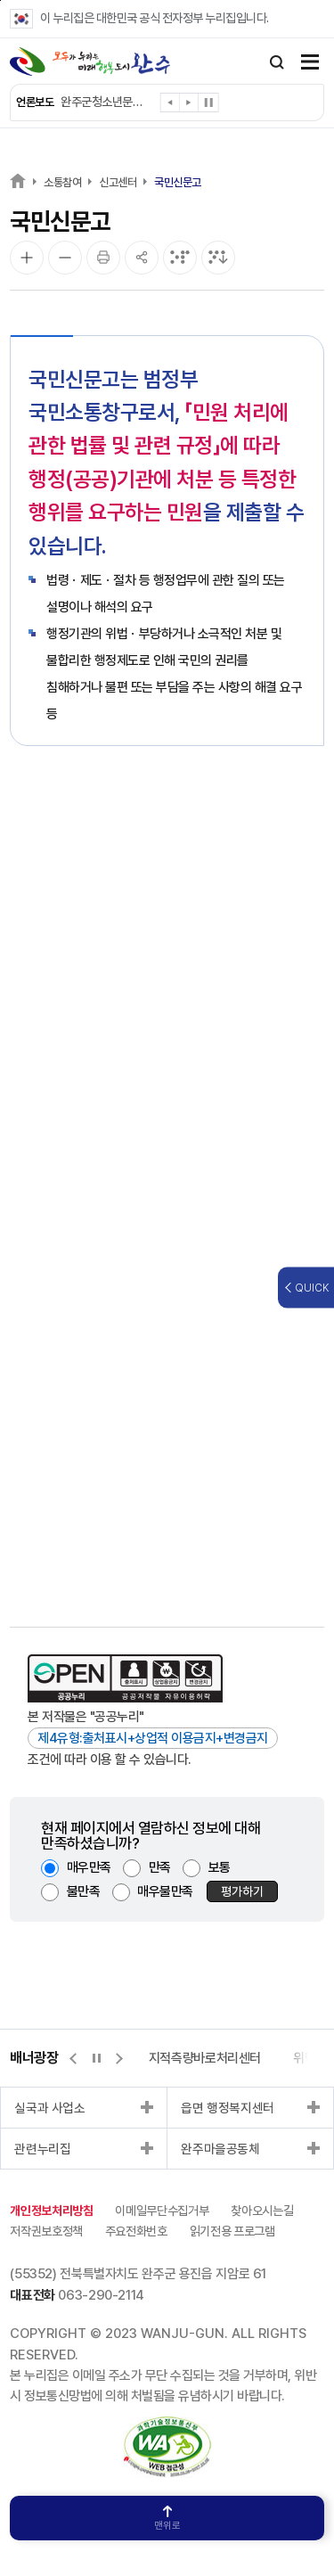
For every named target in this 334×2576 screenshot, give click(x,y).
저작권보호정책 (46, 2231)
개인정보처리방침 (51, 2210)
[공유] (142, 258)
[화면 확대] (27, 258)
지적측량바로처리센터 (205, 2058)
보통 (219, 1867)
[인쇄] (103, 258)
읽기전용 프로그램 (232, 2231)
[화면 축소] (65, 258)
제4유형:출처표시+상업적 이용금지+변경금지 (152, 1738)
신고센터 (117, 182)
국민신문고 (177, 182)
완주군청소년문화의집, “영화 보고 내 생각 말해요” (106, 101)
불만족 (84, 1891)
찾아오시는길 (262, 2210)
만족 (160, 1867)
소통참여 (62, 182)
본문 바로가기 (0, 0)
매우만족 (89, 1867)
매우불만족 (165, 1891)
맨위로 (167, 2518)
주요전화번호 (136, 2231)
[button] (170, 106)
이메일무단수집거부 (161, 2210)
